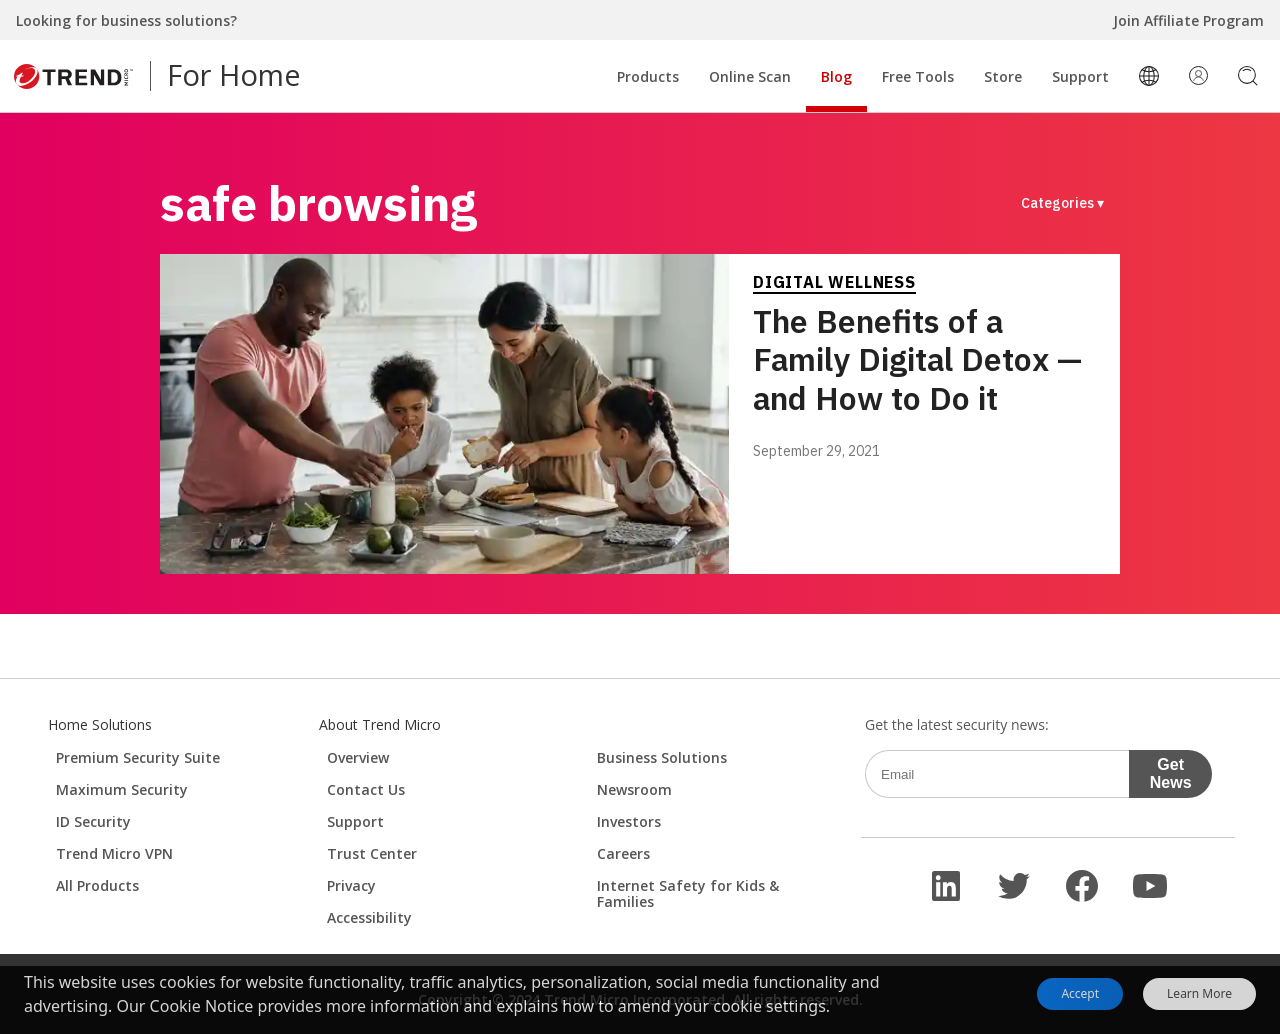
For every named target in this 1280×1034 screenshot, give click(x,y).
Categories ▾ (1062, 203)
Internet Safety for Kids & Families (688, 893)
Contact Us (366, 789)
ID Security (93, 821)
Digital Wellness (834, 282)
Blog (836, 76)
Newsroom (634, 789)
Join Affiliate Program (1188, 20)
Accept (1080, 993)
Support (1080, 76)
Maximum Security (122, 789)
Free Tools (918, 76)
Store (1003, 76)
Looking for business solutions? (126, 20)
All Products (97, 885)
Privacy (351, 885)
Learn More (1199, 994)
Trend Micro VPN (114, 853)
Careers (623, 853)
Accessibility (369, 917)
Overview (358, 757)
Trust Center (372, 853)
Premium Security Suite (138, 757)
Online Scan (750, 76)
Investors (629, 821)
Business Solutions (662, 757)
